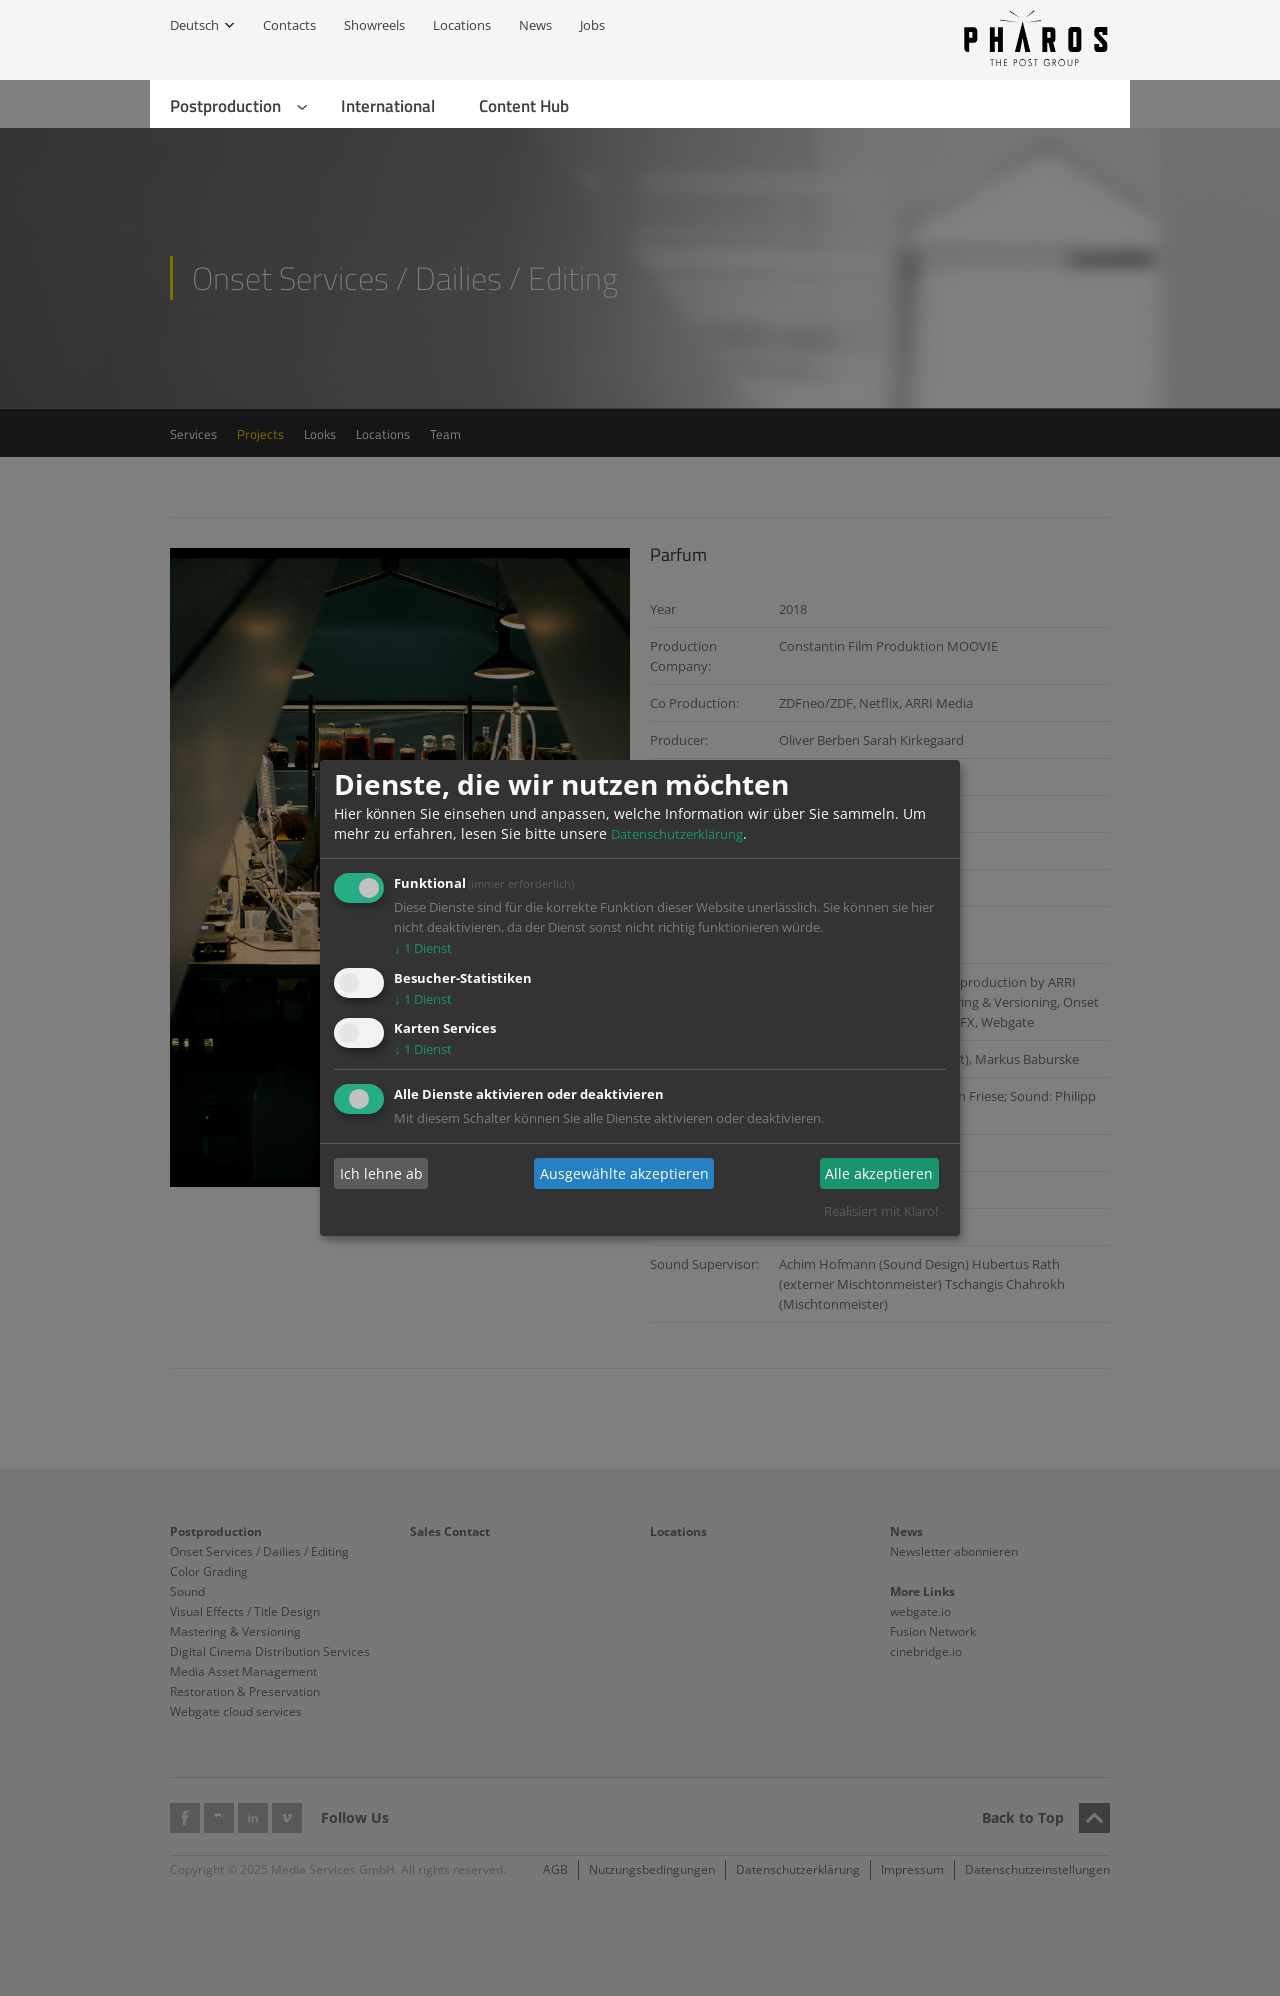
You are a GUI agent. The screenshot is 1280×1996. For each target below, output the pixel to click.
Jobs (592, 25)
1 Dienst (423, 948)
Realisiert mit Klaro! (881, 1211)
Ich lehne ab (381, 1173)
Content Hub (524, 106)
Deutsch (194, 25)
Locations (462, 25)
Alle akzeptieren (879, 1173)
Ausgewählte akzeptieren (624, 1173)
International (388, 106)
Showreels (374, 25)
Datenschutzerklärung (677, 834)
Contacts (289, 25)
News (535, 25)
